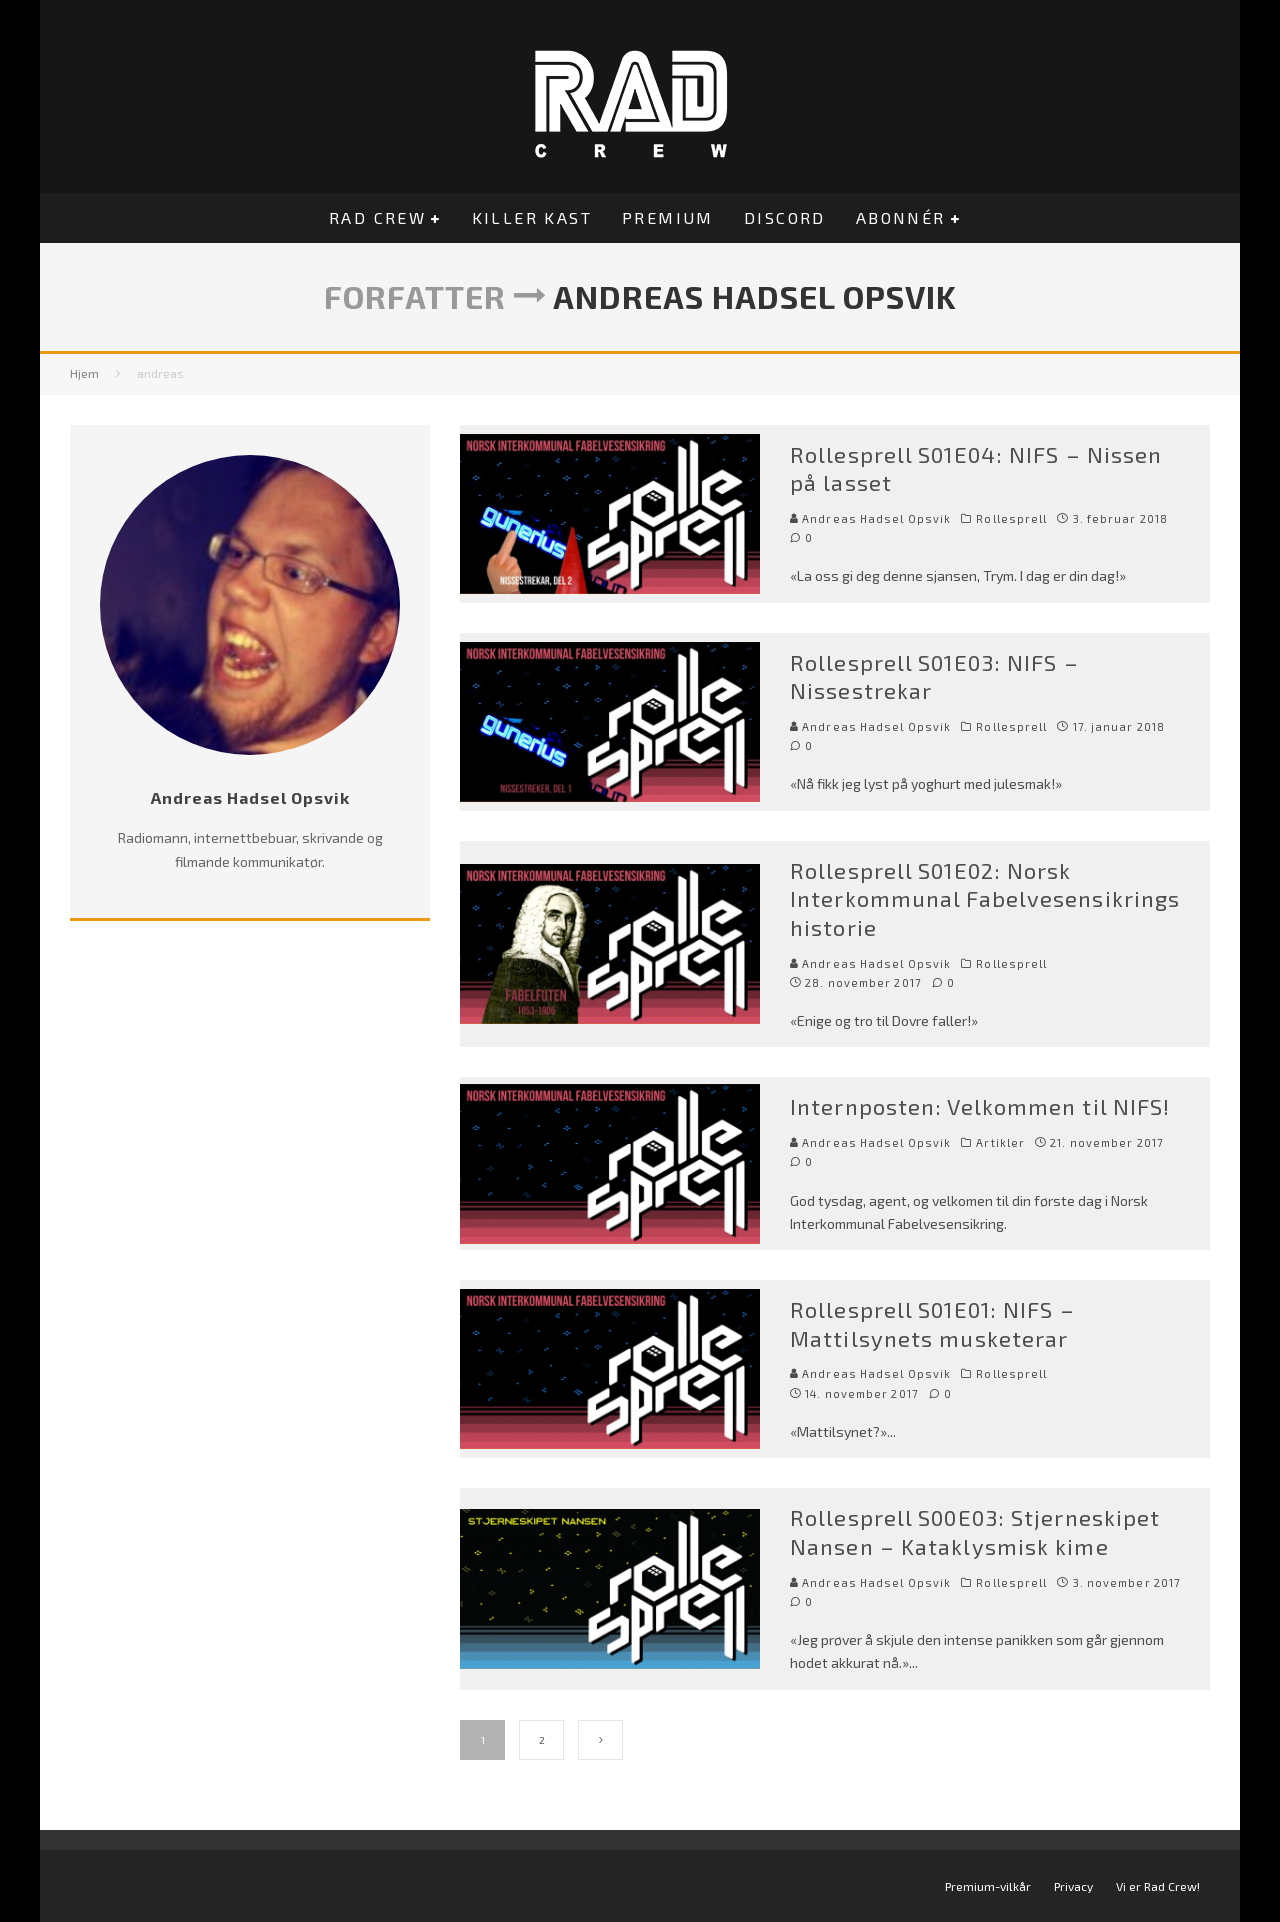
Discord (785, 217)
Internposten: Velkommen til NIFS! (980, 1106)
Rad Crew (377, 217)
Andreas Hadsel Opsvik (870, 518)
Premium (668, 217)
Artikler (1000, 1142)
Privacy (1073, 1886)
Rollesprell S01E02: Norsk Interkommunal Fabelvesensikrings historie (985, 898)
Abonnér (901, 217)
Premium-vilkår (988, 1886)
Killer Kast (532, 217)
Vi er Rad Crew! (1158, 1886)
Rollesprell (1011, 518)
